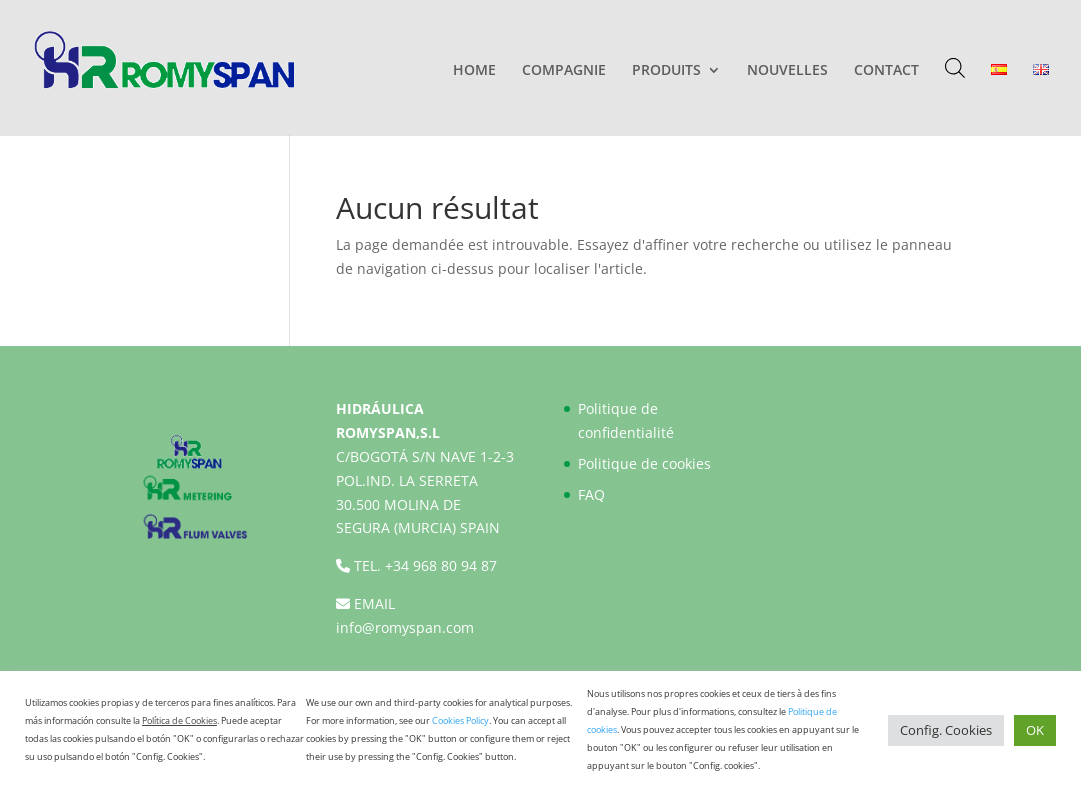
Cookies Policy (460, 720)
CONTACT (886, 71)
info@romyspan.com (405, 627)
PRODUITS (666, 71)
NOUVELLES (787, 71)
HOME (474, 71)
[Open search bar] (955, 67)
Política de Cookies (179, 720)
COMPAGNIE (564, 71)
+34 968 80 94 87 (441, 565)
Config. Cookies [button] (946, 730)
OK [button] (1035, 730)
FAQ (591, 494)
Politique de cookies (644, 463)
